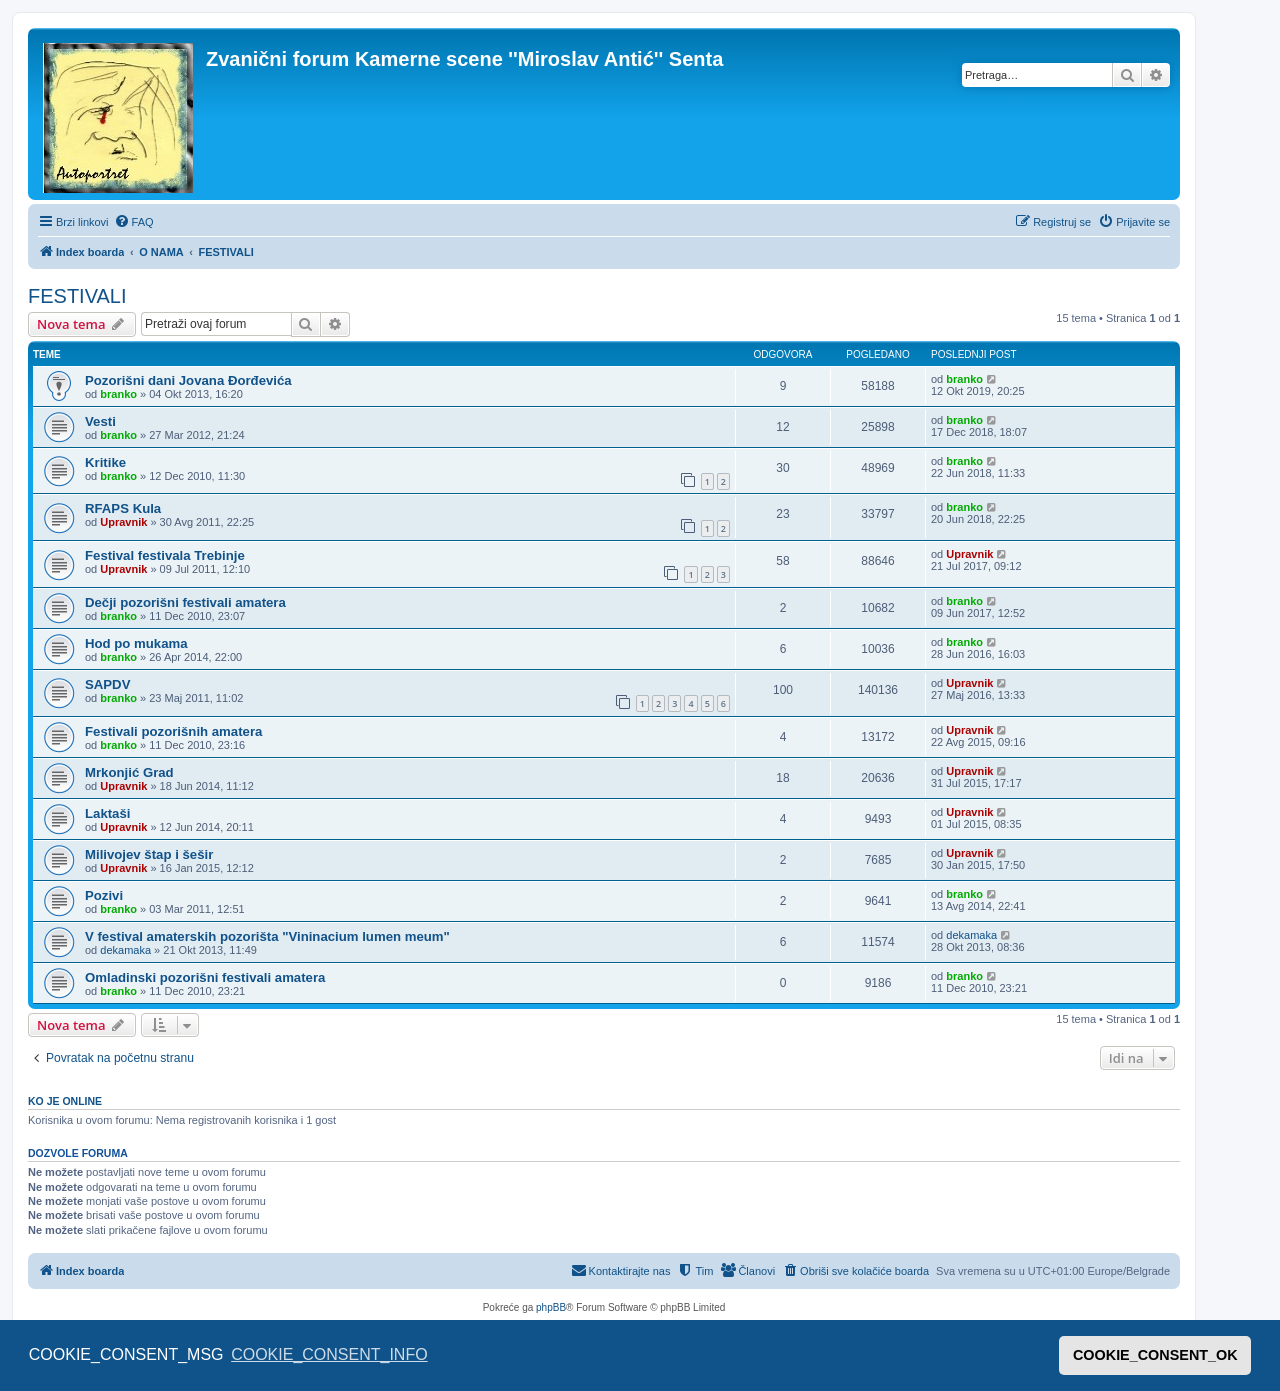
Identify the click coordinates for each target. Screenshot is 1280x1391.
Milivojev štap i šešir (149, 854)
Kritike (105, 462)
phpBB (551, 1307)
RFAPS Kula (123, 508)
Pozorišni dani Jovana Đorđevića (188, 380)
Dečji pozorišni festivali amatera (185, 602)
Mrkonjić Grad (129, 772)
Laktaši (107, 813)
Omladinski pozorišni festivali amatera (205, 977)
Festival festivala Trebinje (165, 555)
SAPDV (107, 684)
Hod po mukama (136, 643)
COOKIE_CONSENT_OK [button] (1155, 1355)
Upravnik (123, 522)
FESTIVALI (77, 296)
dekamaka (125, 950)
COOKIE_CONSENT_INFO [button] (329, 1354)
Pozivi (104, 895)
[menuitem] (134, 222)
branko (118, 394)
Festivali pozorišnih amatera (173, 731)
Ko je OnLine (65, 1101)
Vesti (100, 421)
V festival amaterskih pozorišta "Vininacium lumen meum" (267, 936)
